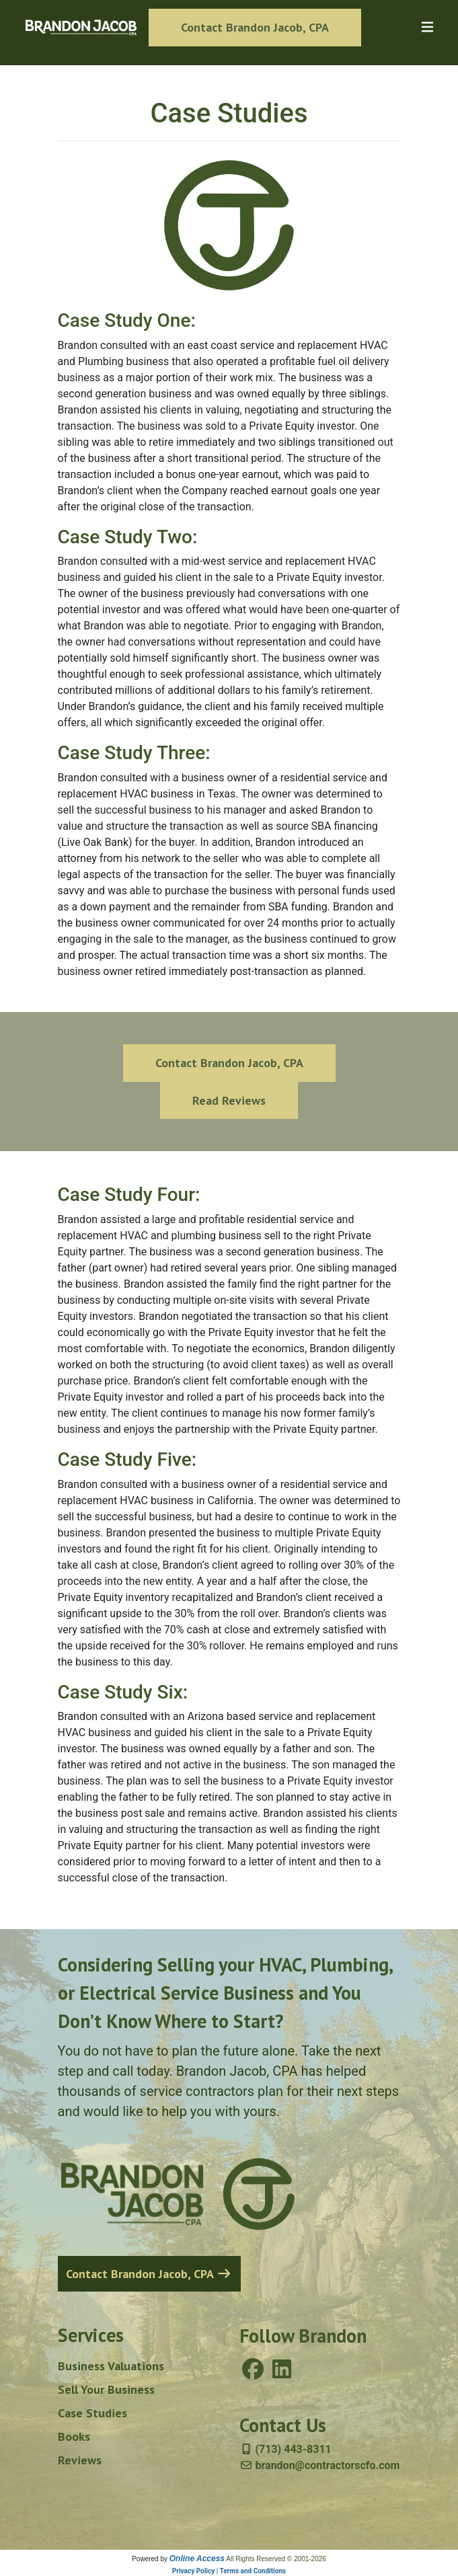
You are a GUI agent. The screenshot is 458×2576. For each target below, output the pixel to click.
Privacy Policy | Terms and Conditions (229, 2571)
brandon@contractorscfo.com (319, 2465)
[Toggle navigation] (427, 27)
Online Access (197, 2558)
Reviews (80, 2460)
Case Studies (92, 2413)
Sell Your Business (106, 2389)
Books (74, 2436)
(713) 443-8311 (285, 2449)
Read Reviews (229, 1100)
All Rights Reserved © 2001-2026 (276, 2559)
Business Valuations (111, 2366)
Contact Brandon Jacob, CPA (255, 27)
